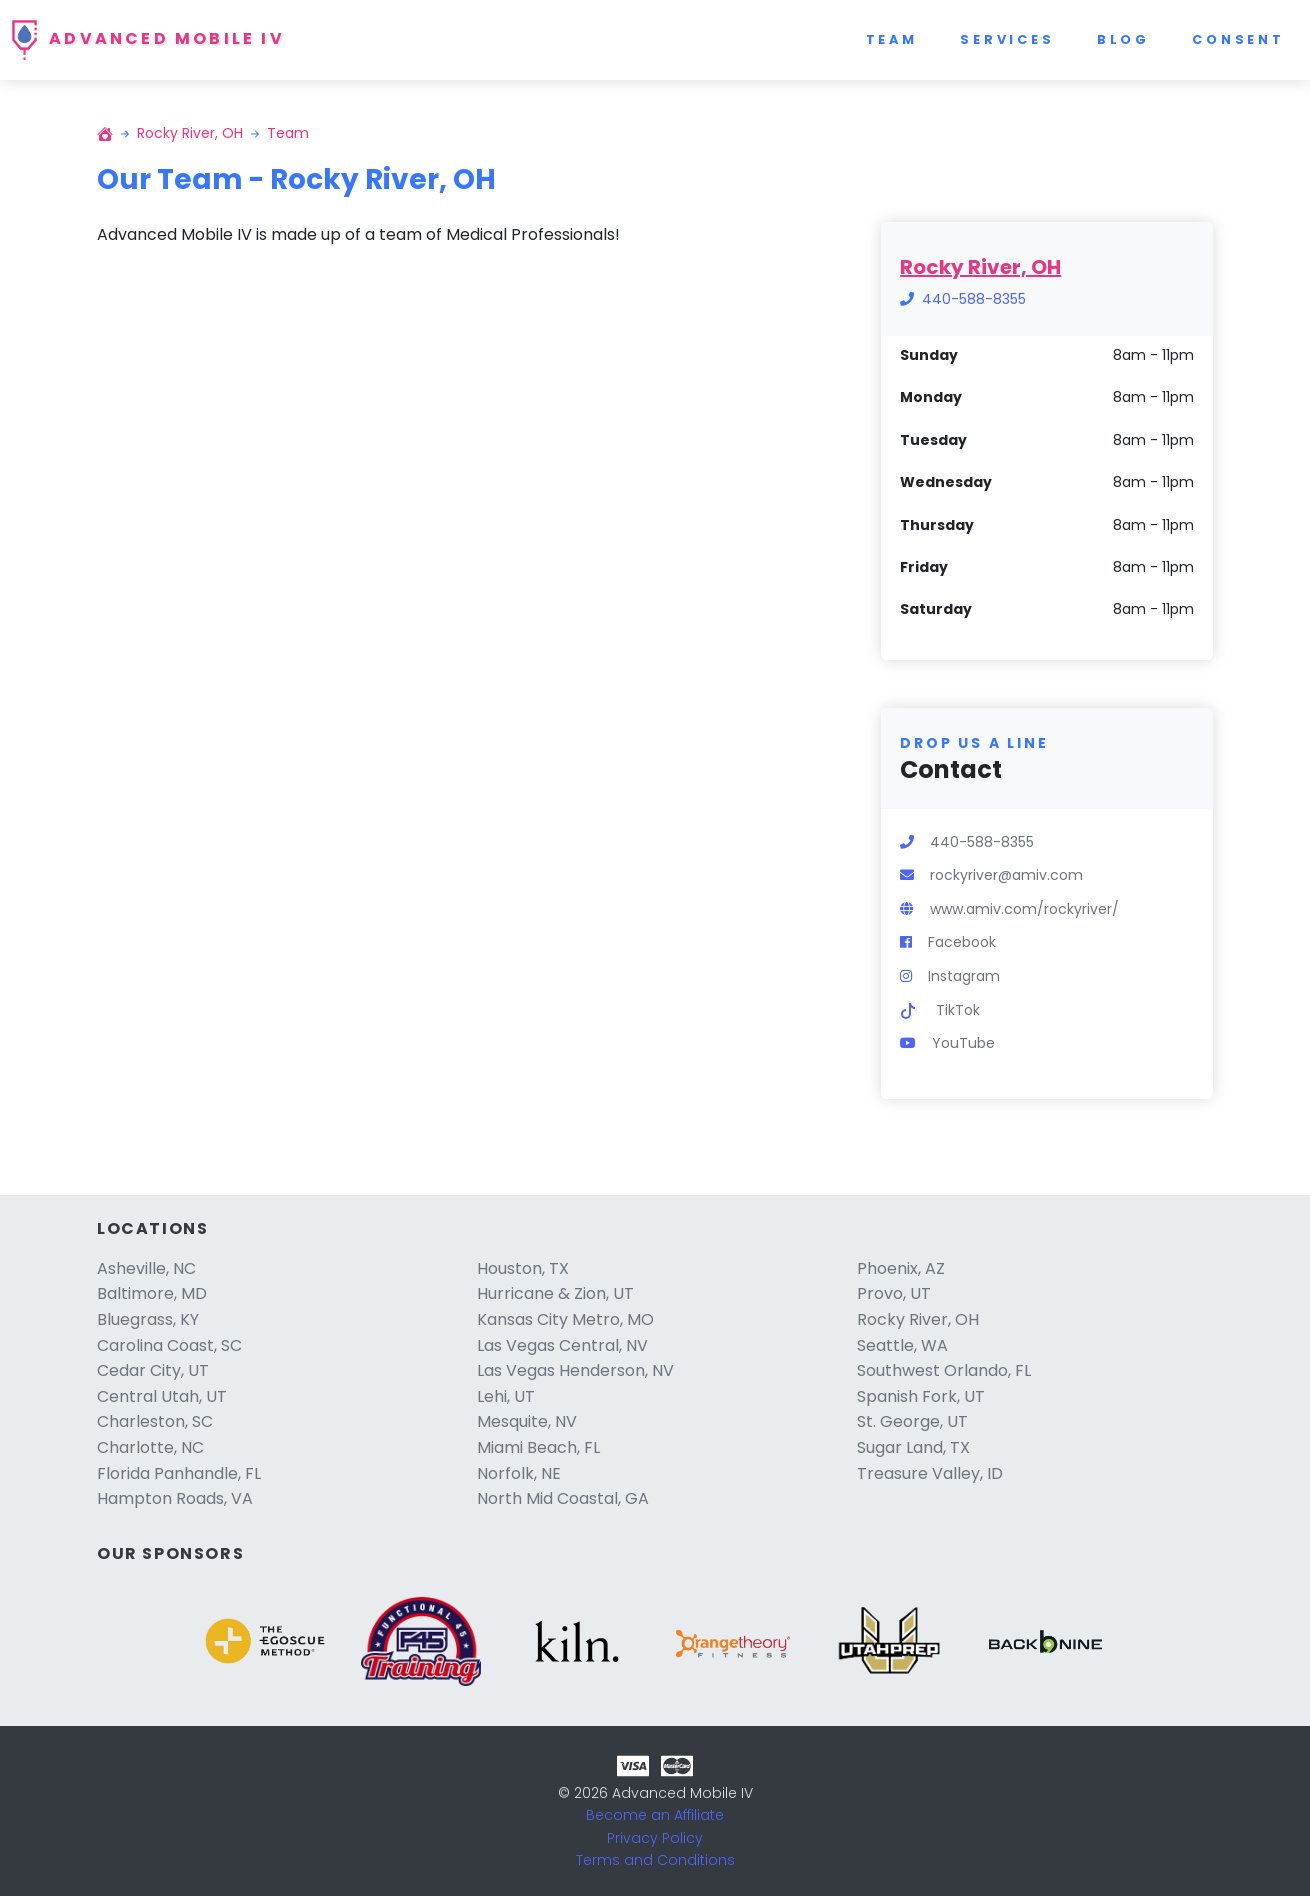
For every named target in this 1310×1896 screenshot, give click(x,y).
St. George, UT (912, 1421)
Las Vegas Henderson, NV (575, 1370)
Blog (1123, 39)
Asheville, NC (146, 1268)
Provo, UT (894, 1293)
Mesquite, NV (527, 1421)
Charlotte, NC (150, 1447)
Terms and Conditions (655, 1860)
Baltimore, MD (152, 1293)
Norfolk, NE (519, 1473)
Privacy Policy (655, 1838)
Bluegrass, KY (148, 1319)
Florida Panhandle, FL (179, 1473)
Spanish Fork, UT (921, 1396)
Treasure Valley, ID (930, 1473)
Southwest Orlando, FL (944, 1370)
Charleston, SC (155, 1421)
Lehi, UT (506, 1396)
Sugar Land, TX (913, 1447)
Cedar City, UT (153, 1370)
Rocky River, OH (190, 133)
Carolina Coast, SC (169, 1345)
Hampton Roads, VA (175, 1498)
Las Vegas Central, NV (562, 1345)
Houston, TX (523, 1268)
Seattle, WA (902, 1345)
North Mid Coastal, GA (563, 1498)
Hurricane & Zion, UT (555, 1293)
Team (892, 39)
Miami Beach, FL (538, 1447)
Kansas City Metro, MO (565, 1319)
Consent (1238, 39)
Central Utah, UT (162, 1396)
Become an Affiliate (655, 1815)
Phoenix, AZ (901, 1268)
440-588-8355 (974, 299)
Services (1007, 39)
